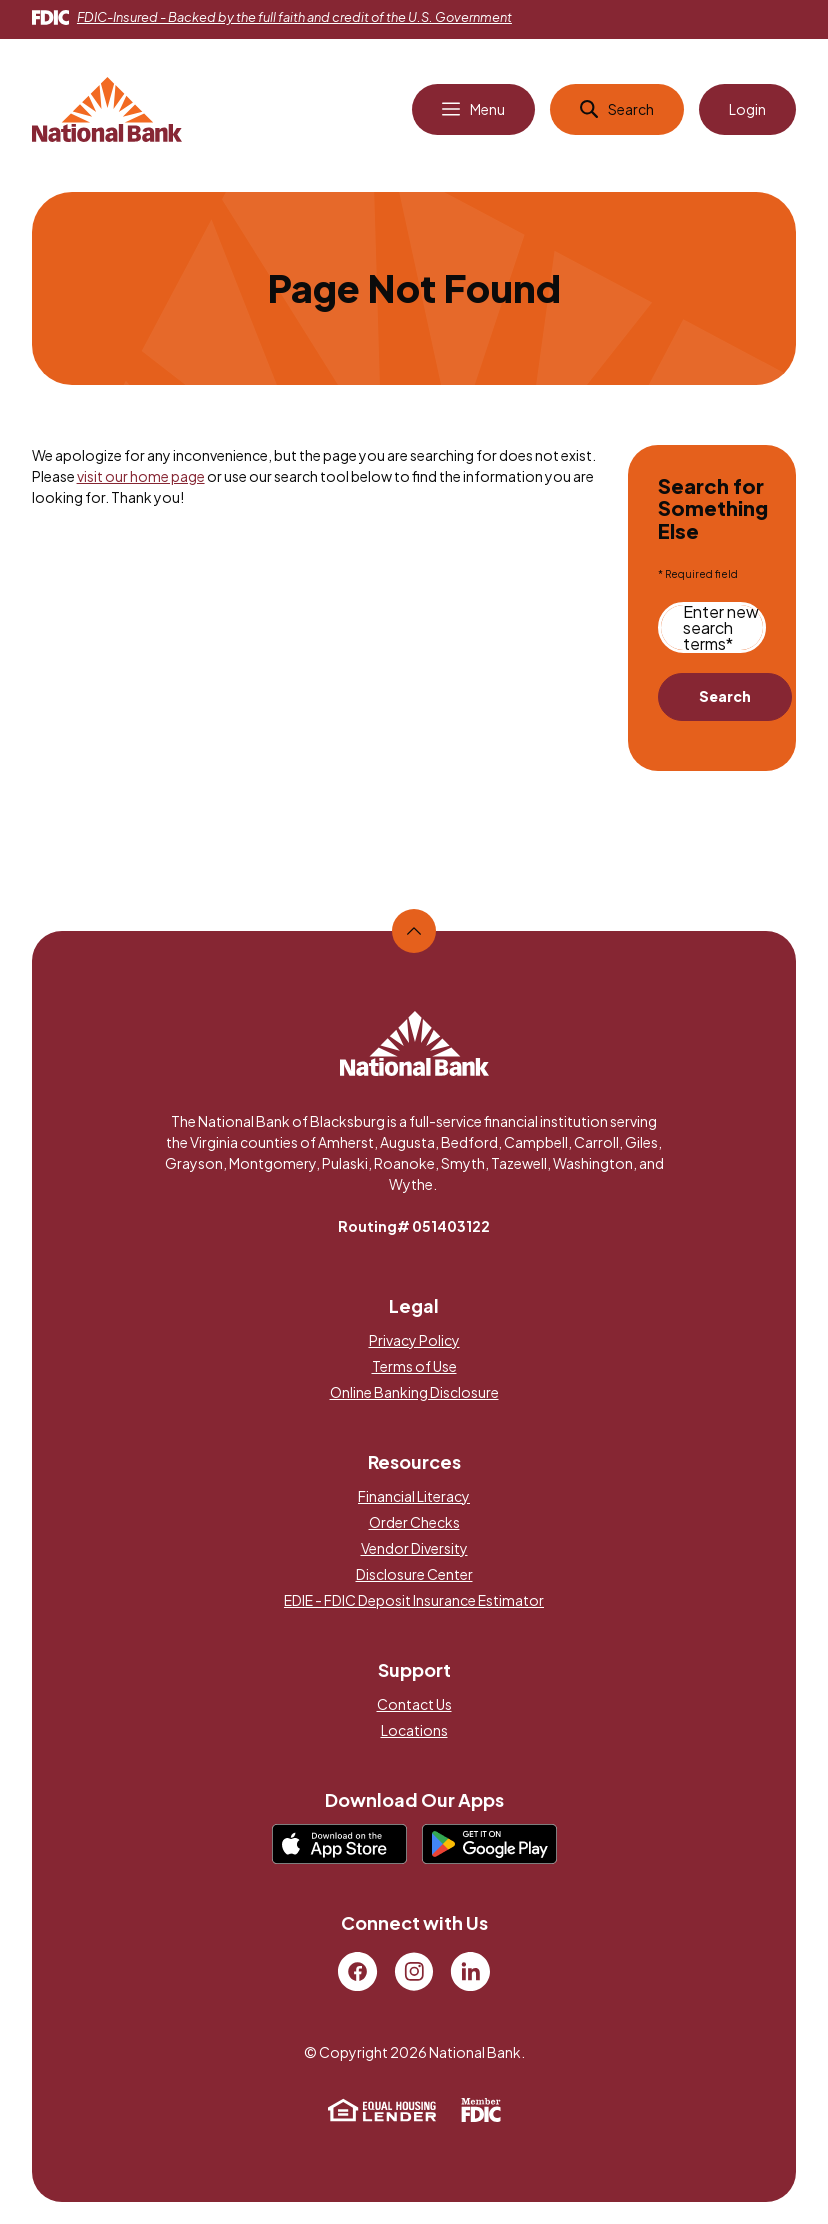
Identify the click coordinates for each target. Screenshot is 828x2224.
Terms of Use (414, 1367)
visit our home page (141, 477)
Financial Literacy (414, 1497)
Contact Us (414, 1705)
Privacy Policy (414, 1341)
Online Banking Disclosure (414, 1393)
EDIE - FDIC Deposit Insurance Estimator (414, 1601)
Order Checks (414, 1523)
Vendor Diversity (414, 1549)
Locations (414, 1731)
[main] (414, 533)
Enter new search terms (721, 629)
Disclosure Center (414, 1575)
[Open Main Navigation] (473, 111)
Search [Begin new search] (725, 698)
